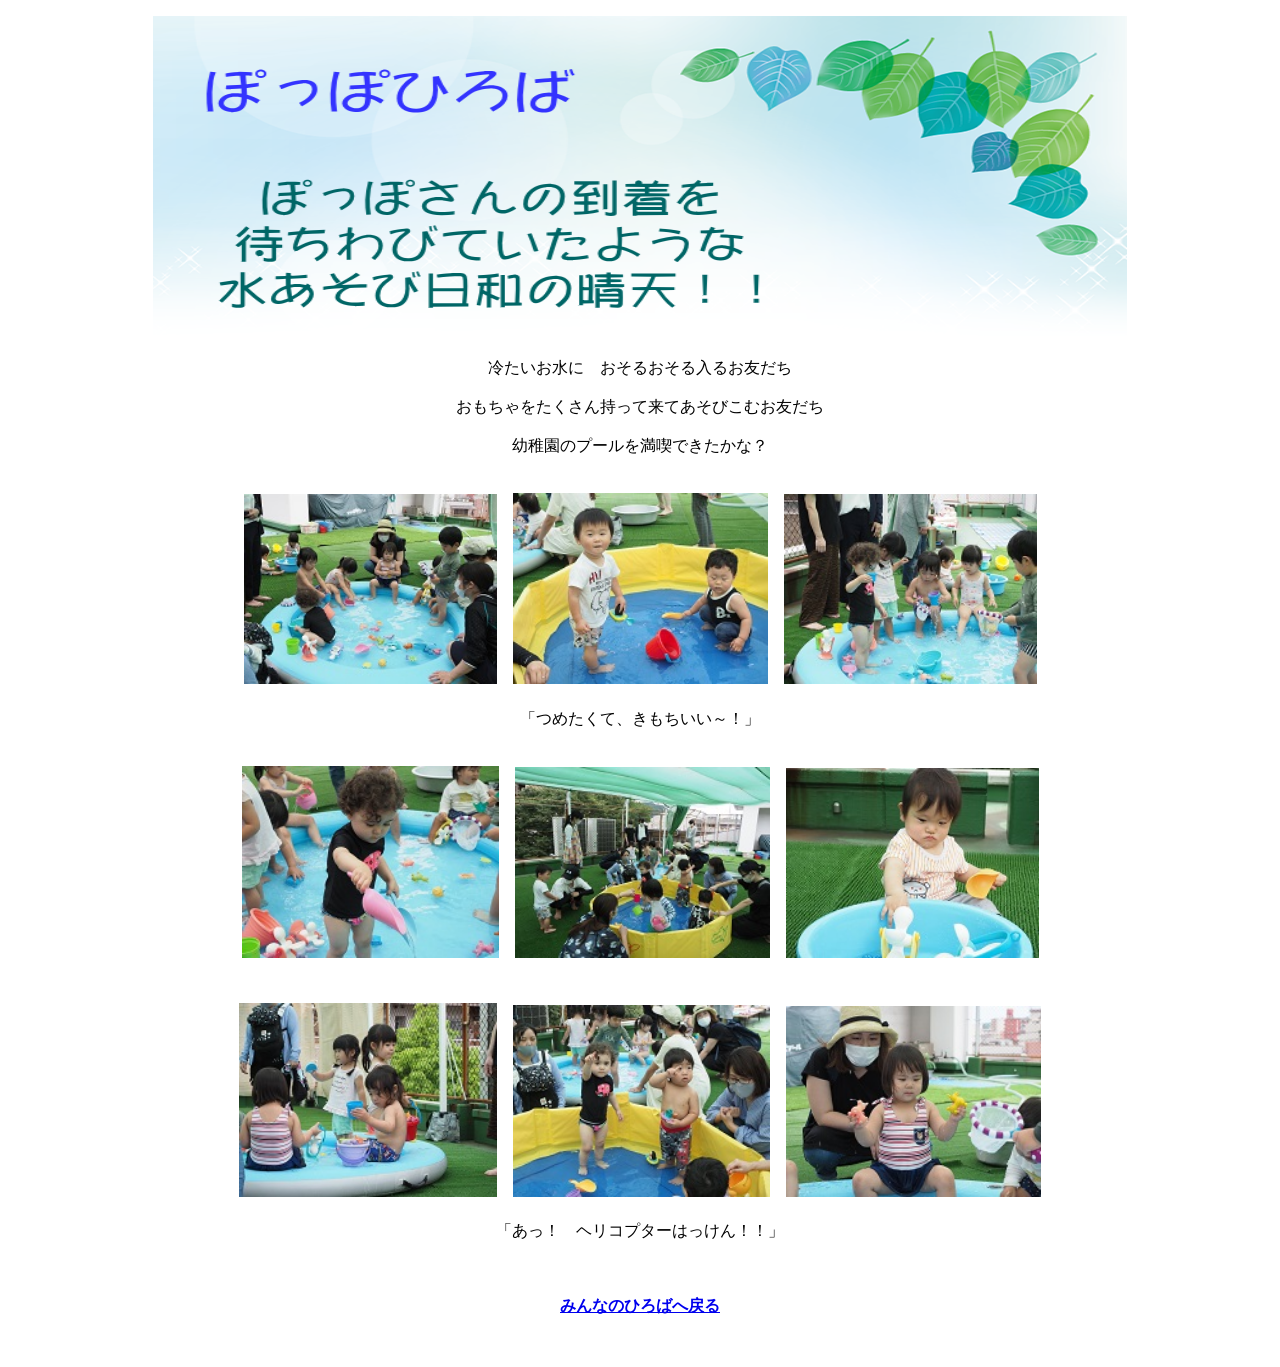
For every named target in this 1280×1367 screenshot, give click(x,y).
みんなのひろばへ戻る (640, 1305)
